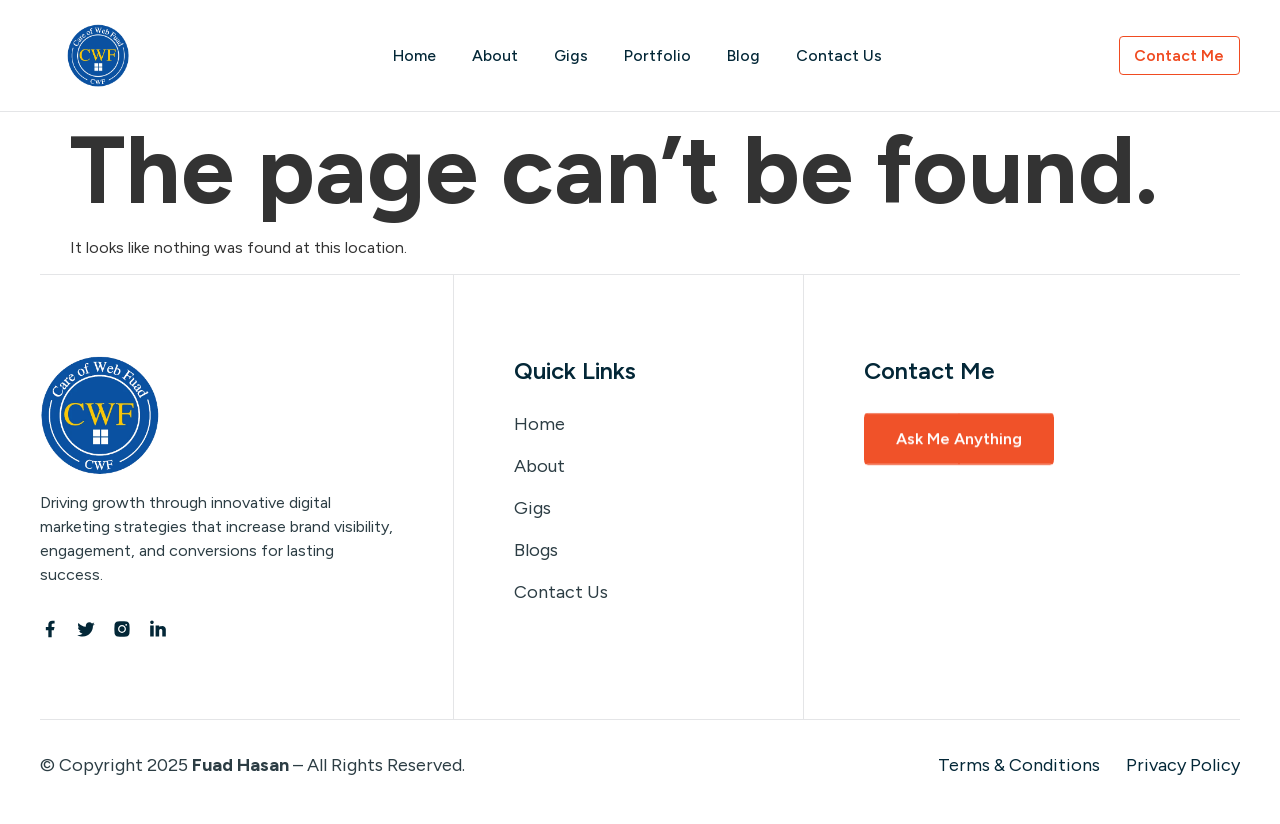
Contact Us (839, 55)
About (494, 55)
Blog (743, 55)
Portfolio (657, 55)
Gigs (570, 55)
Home (413, 55)
